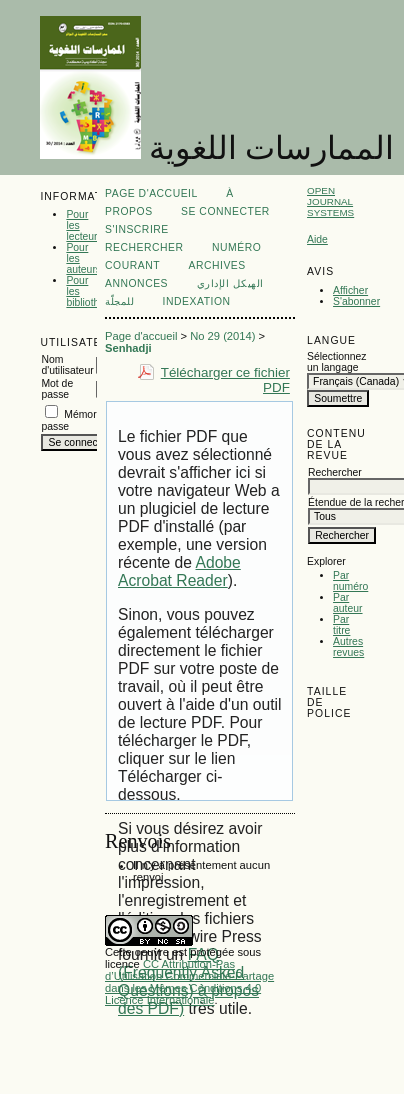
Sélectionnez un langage (335, 362)
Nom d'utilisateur (67, 365)
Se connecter (225, 211)
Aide (317, 239)
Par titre (341, 625)
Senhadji (128, 348)
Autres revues (348, 647)
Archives (216, 265)
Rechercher (144, 247)
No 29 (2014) (222, 336)
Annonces (136, 283)
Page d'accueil (151, 193)
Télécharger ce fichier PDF (225, 380)
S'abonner (356, 301)
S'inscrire (137, 229)
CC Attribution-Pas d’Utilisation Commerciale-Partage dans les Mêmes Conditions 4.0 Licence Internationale (189, 982)
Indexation (197, 301)
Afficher (350, 290)
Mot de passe (57, 389)
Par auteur (347, 603)
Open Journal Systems (330, 201)
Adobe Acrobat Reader (179, 571)
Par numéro (350, 581)
